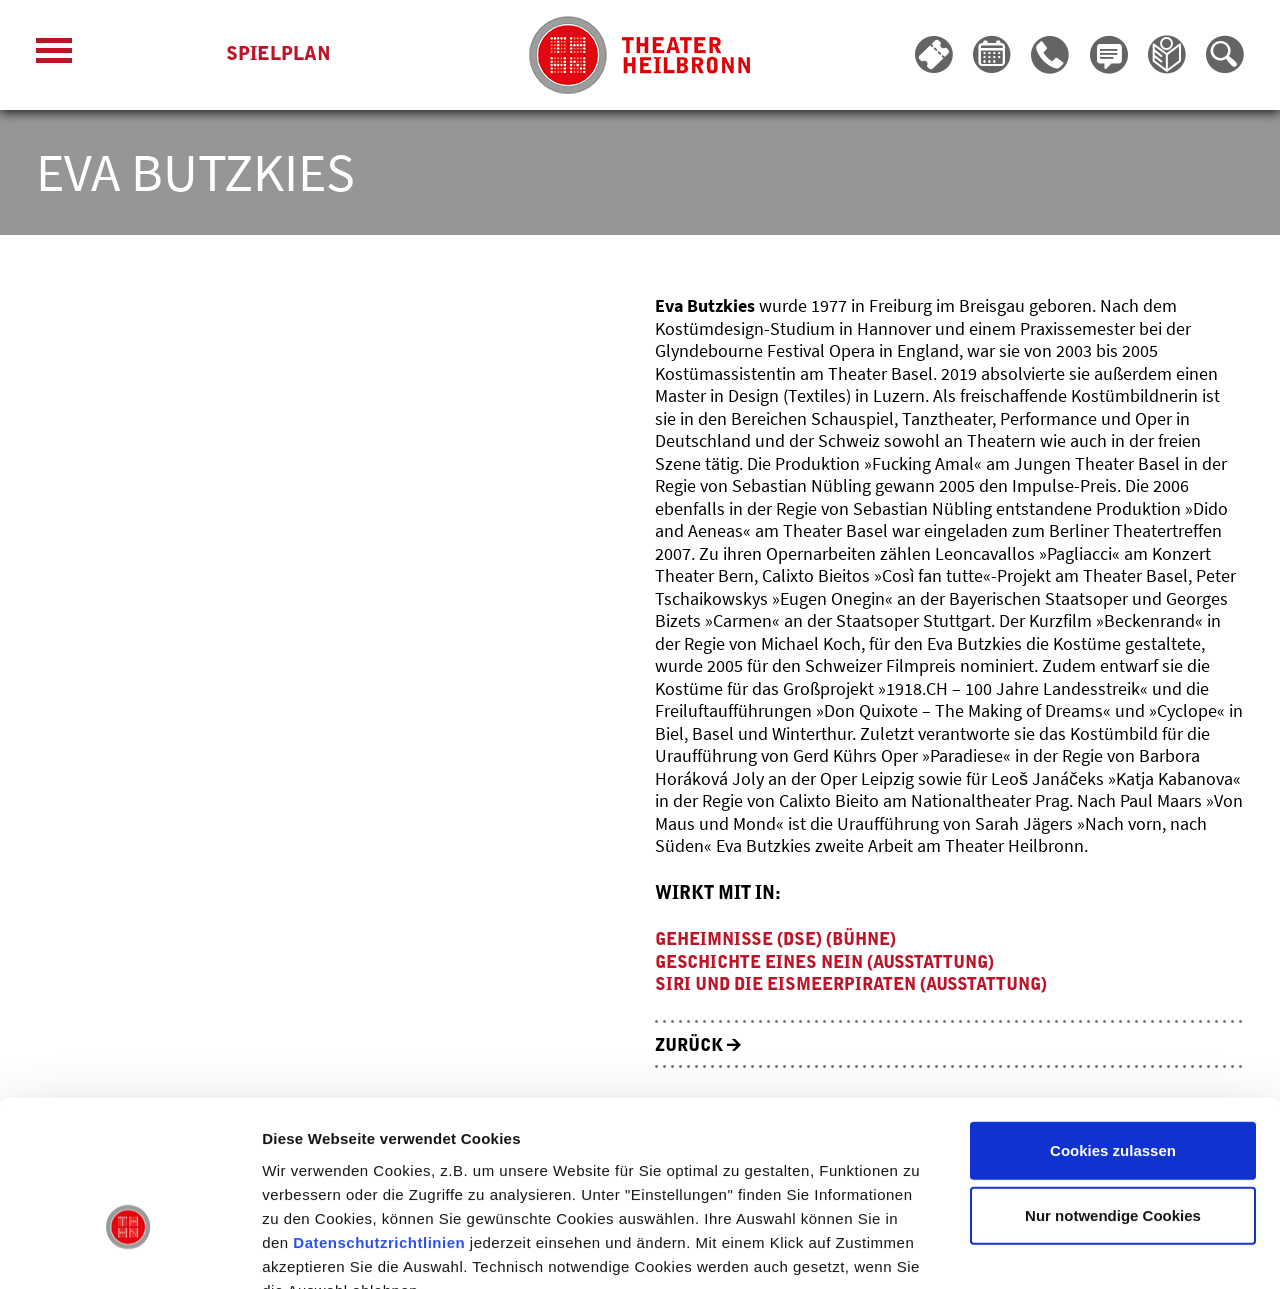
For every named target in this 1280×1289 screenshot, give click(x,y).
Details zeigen (1063, 1249)
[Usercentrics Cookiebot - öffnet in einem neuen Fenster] (129, 1250)
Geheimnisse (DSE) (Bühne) (782, 939)
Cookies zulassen (1113, 1028)
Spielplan (278, 55)
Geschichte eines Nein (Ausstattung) (834, 962)
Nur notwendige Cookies (1113, 1094)
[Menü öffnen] (54, 55)
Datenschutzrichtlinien (379, 1120)
